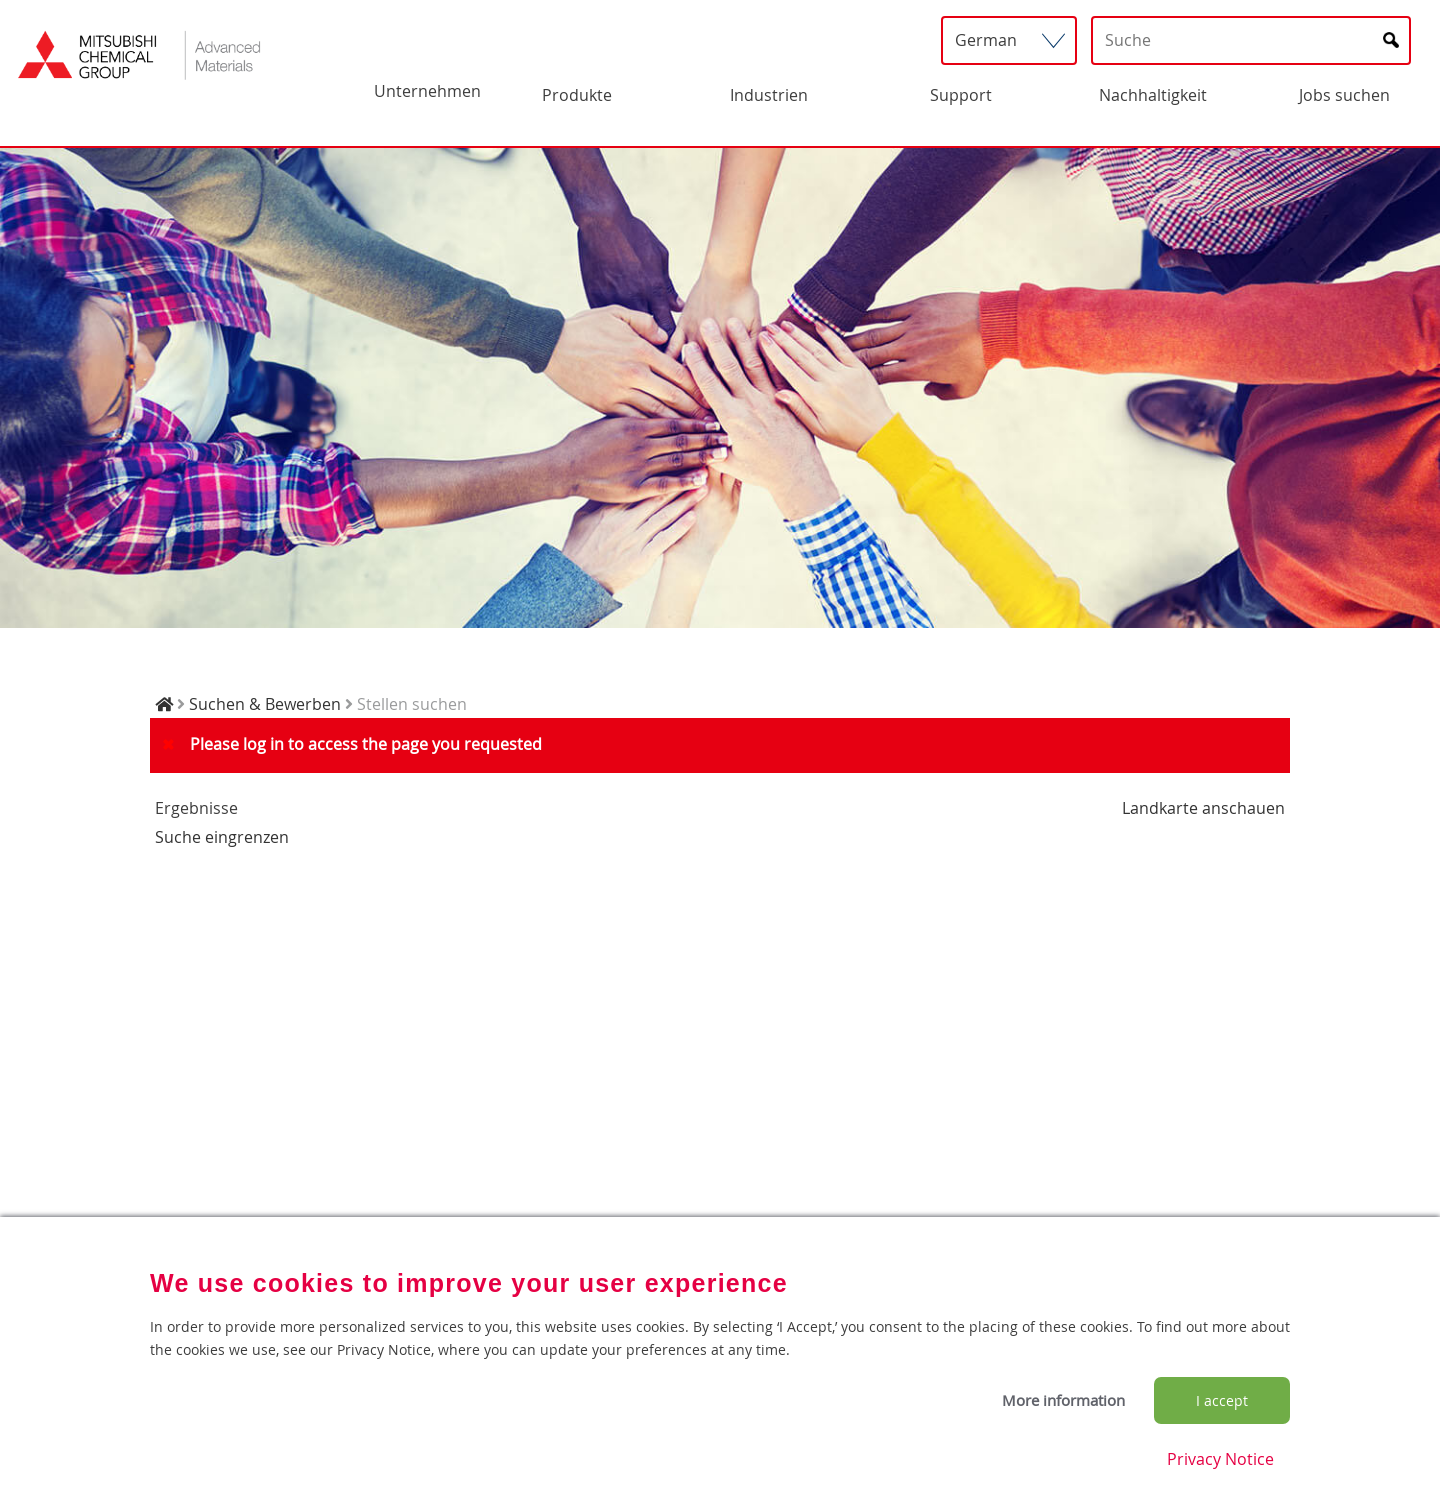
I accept (1222, 1400)
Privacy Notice (1220, 1459)
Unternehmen (427, 91)
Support (961, 95)
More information (1063, 1400)
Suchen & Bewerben (265, 704)
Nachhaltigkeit (1153, 95)
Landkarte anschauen (1203, 808)
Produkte (577, 95)
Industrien (769, 95)
